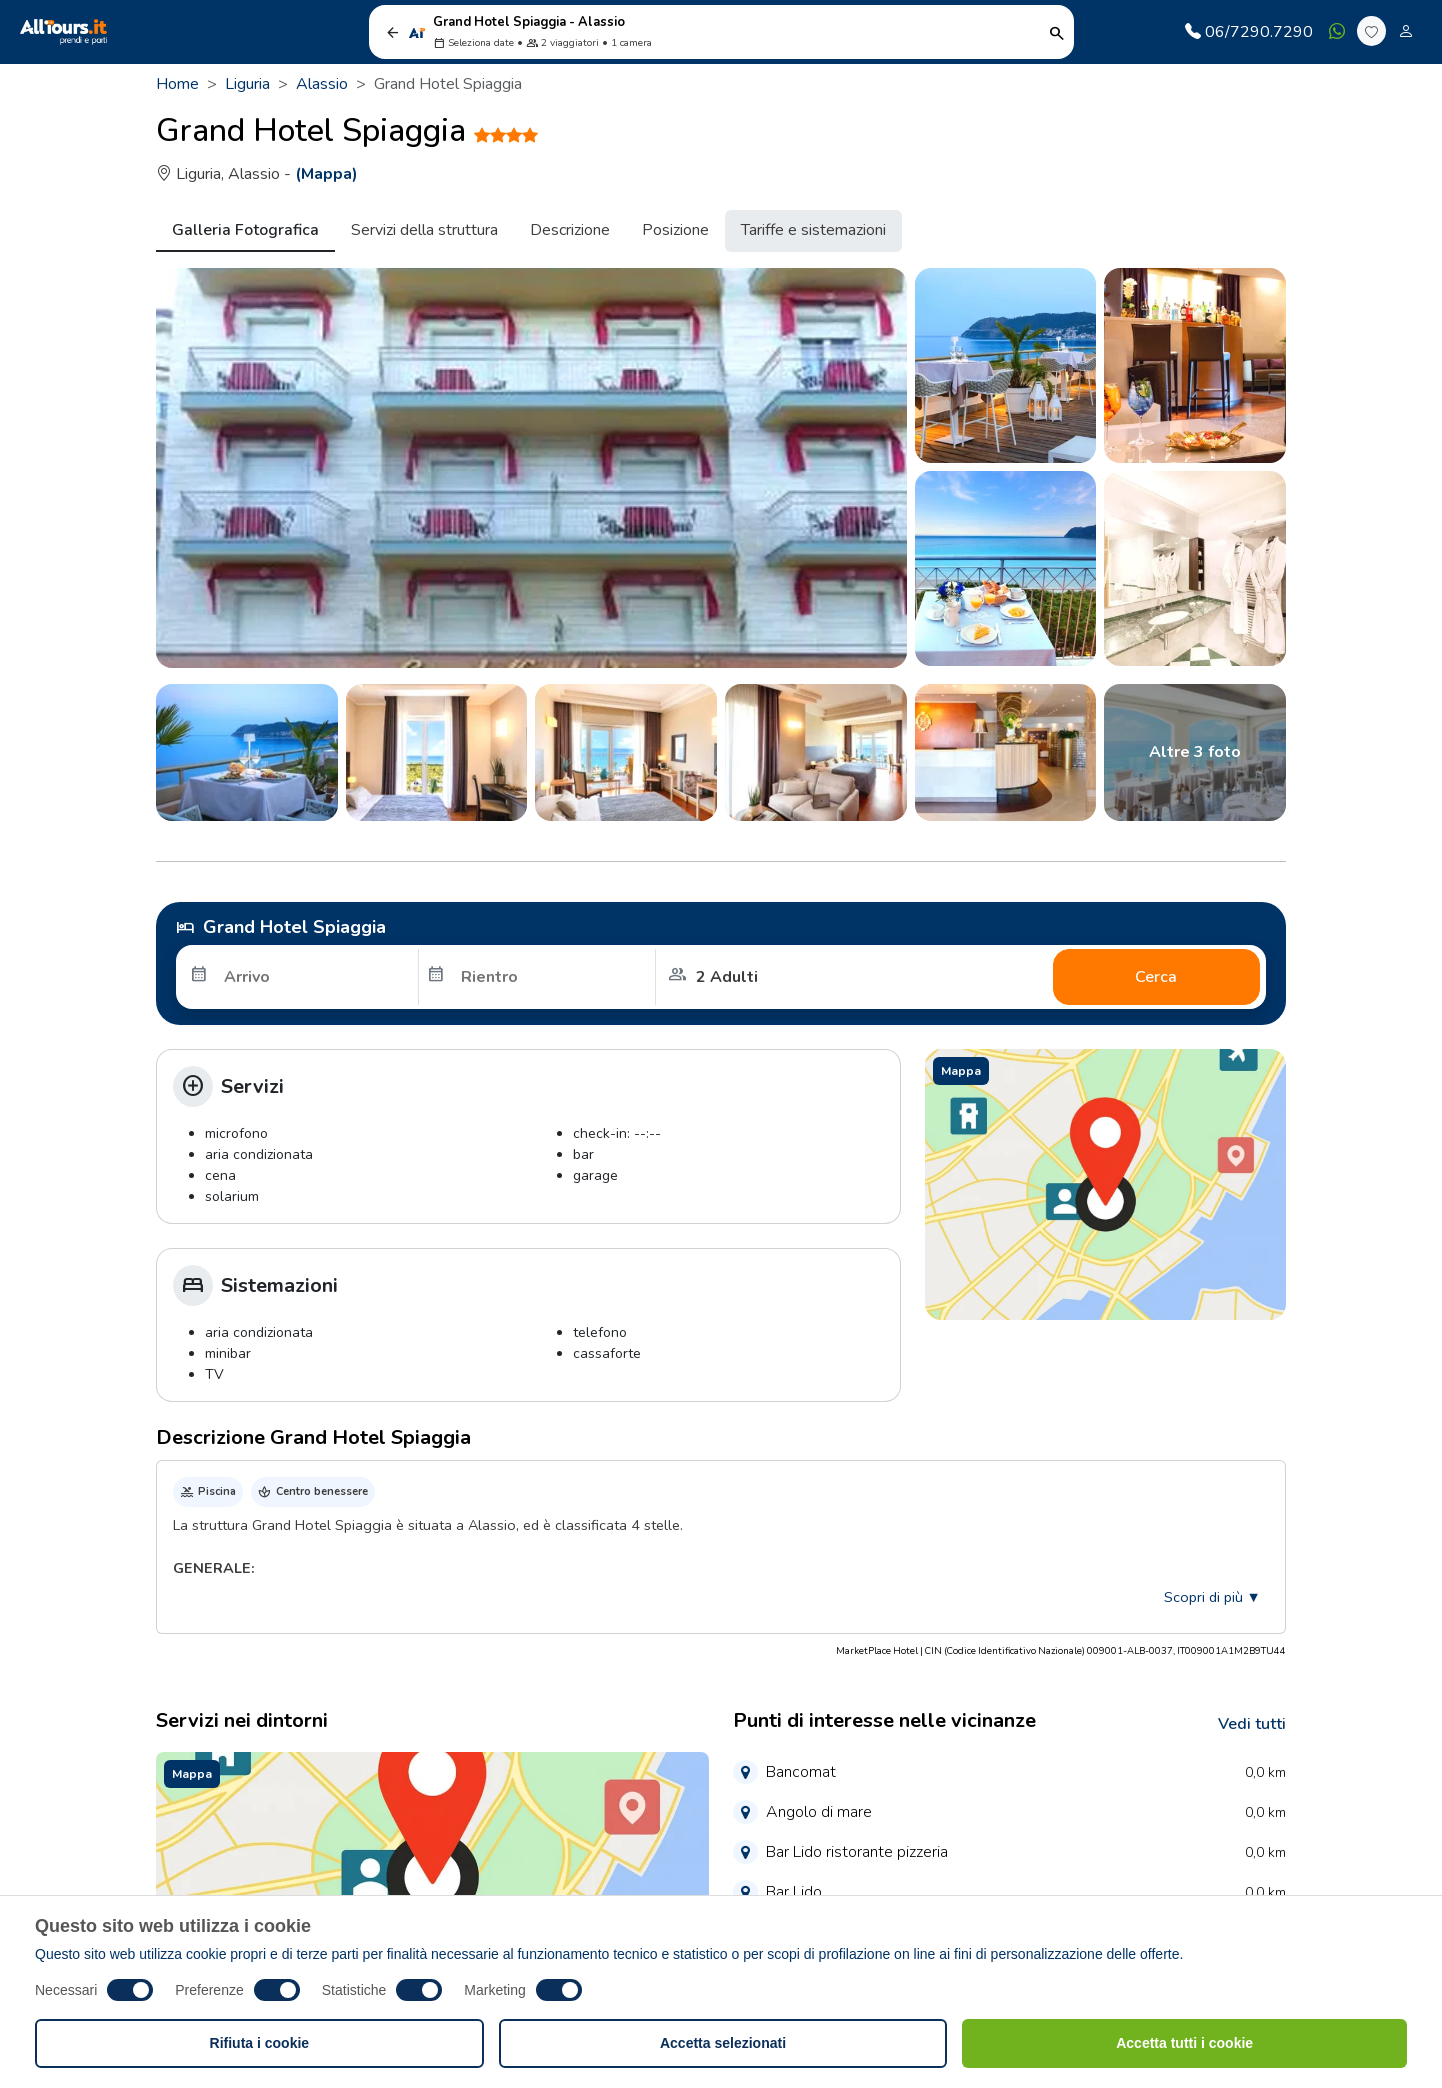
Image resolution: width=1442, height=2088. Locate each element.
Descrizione (570, 230)
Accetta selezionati (723, 2043)
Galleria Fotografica (245, 230)
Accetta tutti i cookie (1184, 2043)
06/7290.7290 (1249, 32)
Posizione (675, 230)
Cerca (1156, 977)
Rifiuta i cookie (260, 2043)
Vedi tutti (1252, 1724)
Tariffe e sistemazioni (813, 230)
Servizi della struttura (424, 230)
